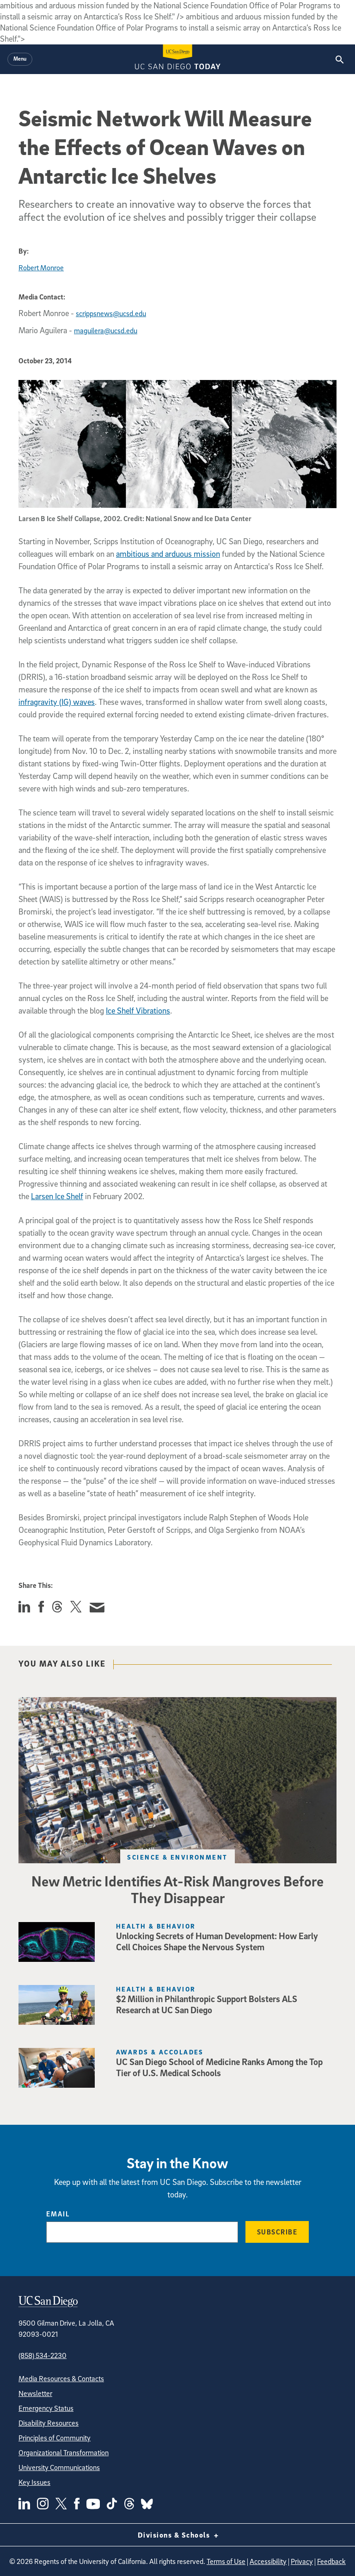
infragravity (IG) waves (56, 702)
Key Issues (34, 2482)
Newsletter (35, 2393)
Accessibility (268, 2561)
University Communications (59, 2467)
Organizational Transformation (63, 2452)
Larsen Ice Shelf (57, 1196)
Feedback (331, 2561)
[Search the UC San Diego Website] (339, 59)
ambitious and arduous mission (168, 554)
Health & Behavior (156, 1926)
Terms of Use (226, 2561)
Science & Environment (177, 1857)
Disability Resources (48, 2422)
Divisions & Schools (178, 2534)
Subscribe (277, 2232)
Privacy (302, 2561)
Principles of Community (54, 2437)
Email (58, 2213)
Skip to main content (34, 5)
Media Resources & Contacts (61, 2378)
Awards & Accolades (160, 2052)
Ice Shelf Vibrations (138, 1010)
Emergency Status (45, 2408)
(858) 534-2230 (42, 2355)
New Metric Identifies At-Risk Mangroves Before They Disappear (177, 1889)
